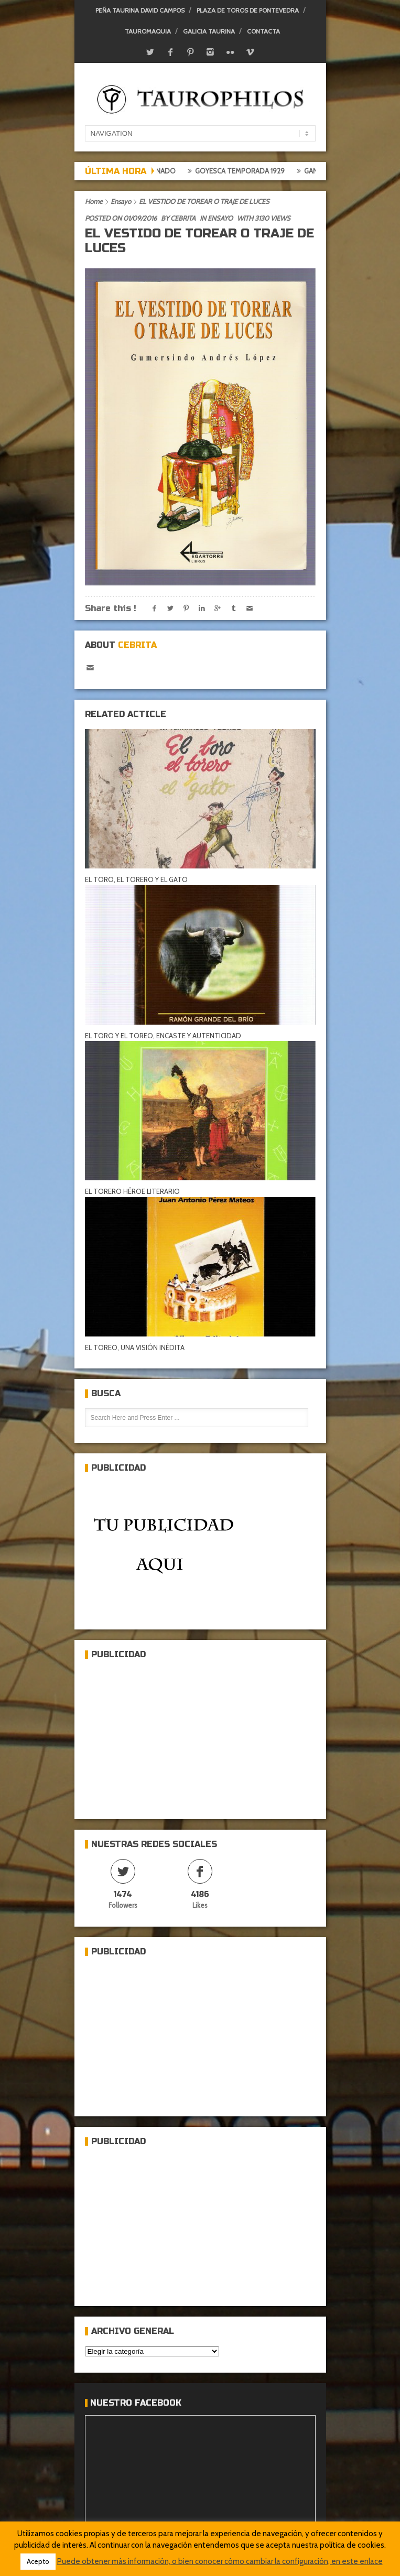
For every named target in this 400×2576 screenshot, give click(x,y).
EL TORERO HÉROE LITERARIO (132, 1191)
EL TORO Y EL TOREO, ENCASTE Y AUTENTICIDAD (163, 1035)
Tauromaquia (148, 31)
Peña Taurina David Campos (140, 10)
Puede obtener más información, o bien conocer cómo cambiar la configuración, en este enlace (220, 2561)
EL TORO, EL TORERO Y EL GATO (136, 879)
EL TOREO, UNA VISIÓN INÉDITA (135, 1347)
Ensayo (121, 201)
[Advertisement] (163, 1734)
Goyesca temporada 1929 (249, 171)
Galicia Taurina (209, 31)
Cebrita (183, 218)
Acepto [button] (38, 2561)
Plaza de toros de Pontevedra (248, 10)
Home (94, 201)
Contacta (263, 31)
